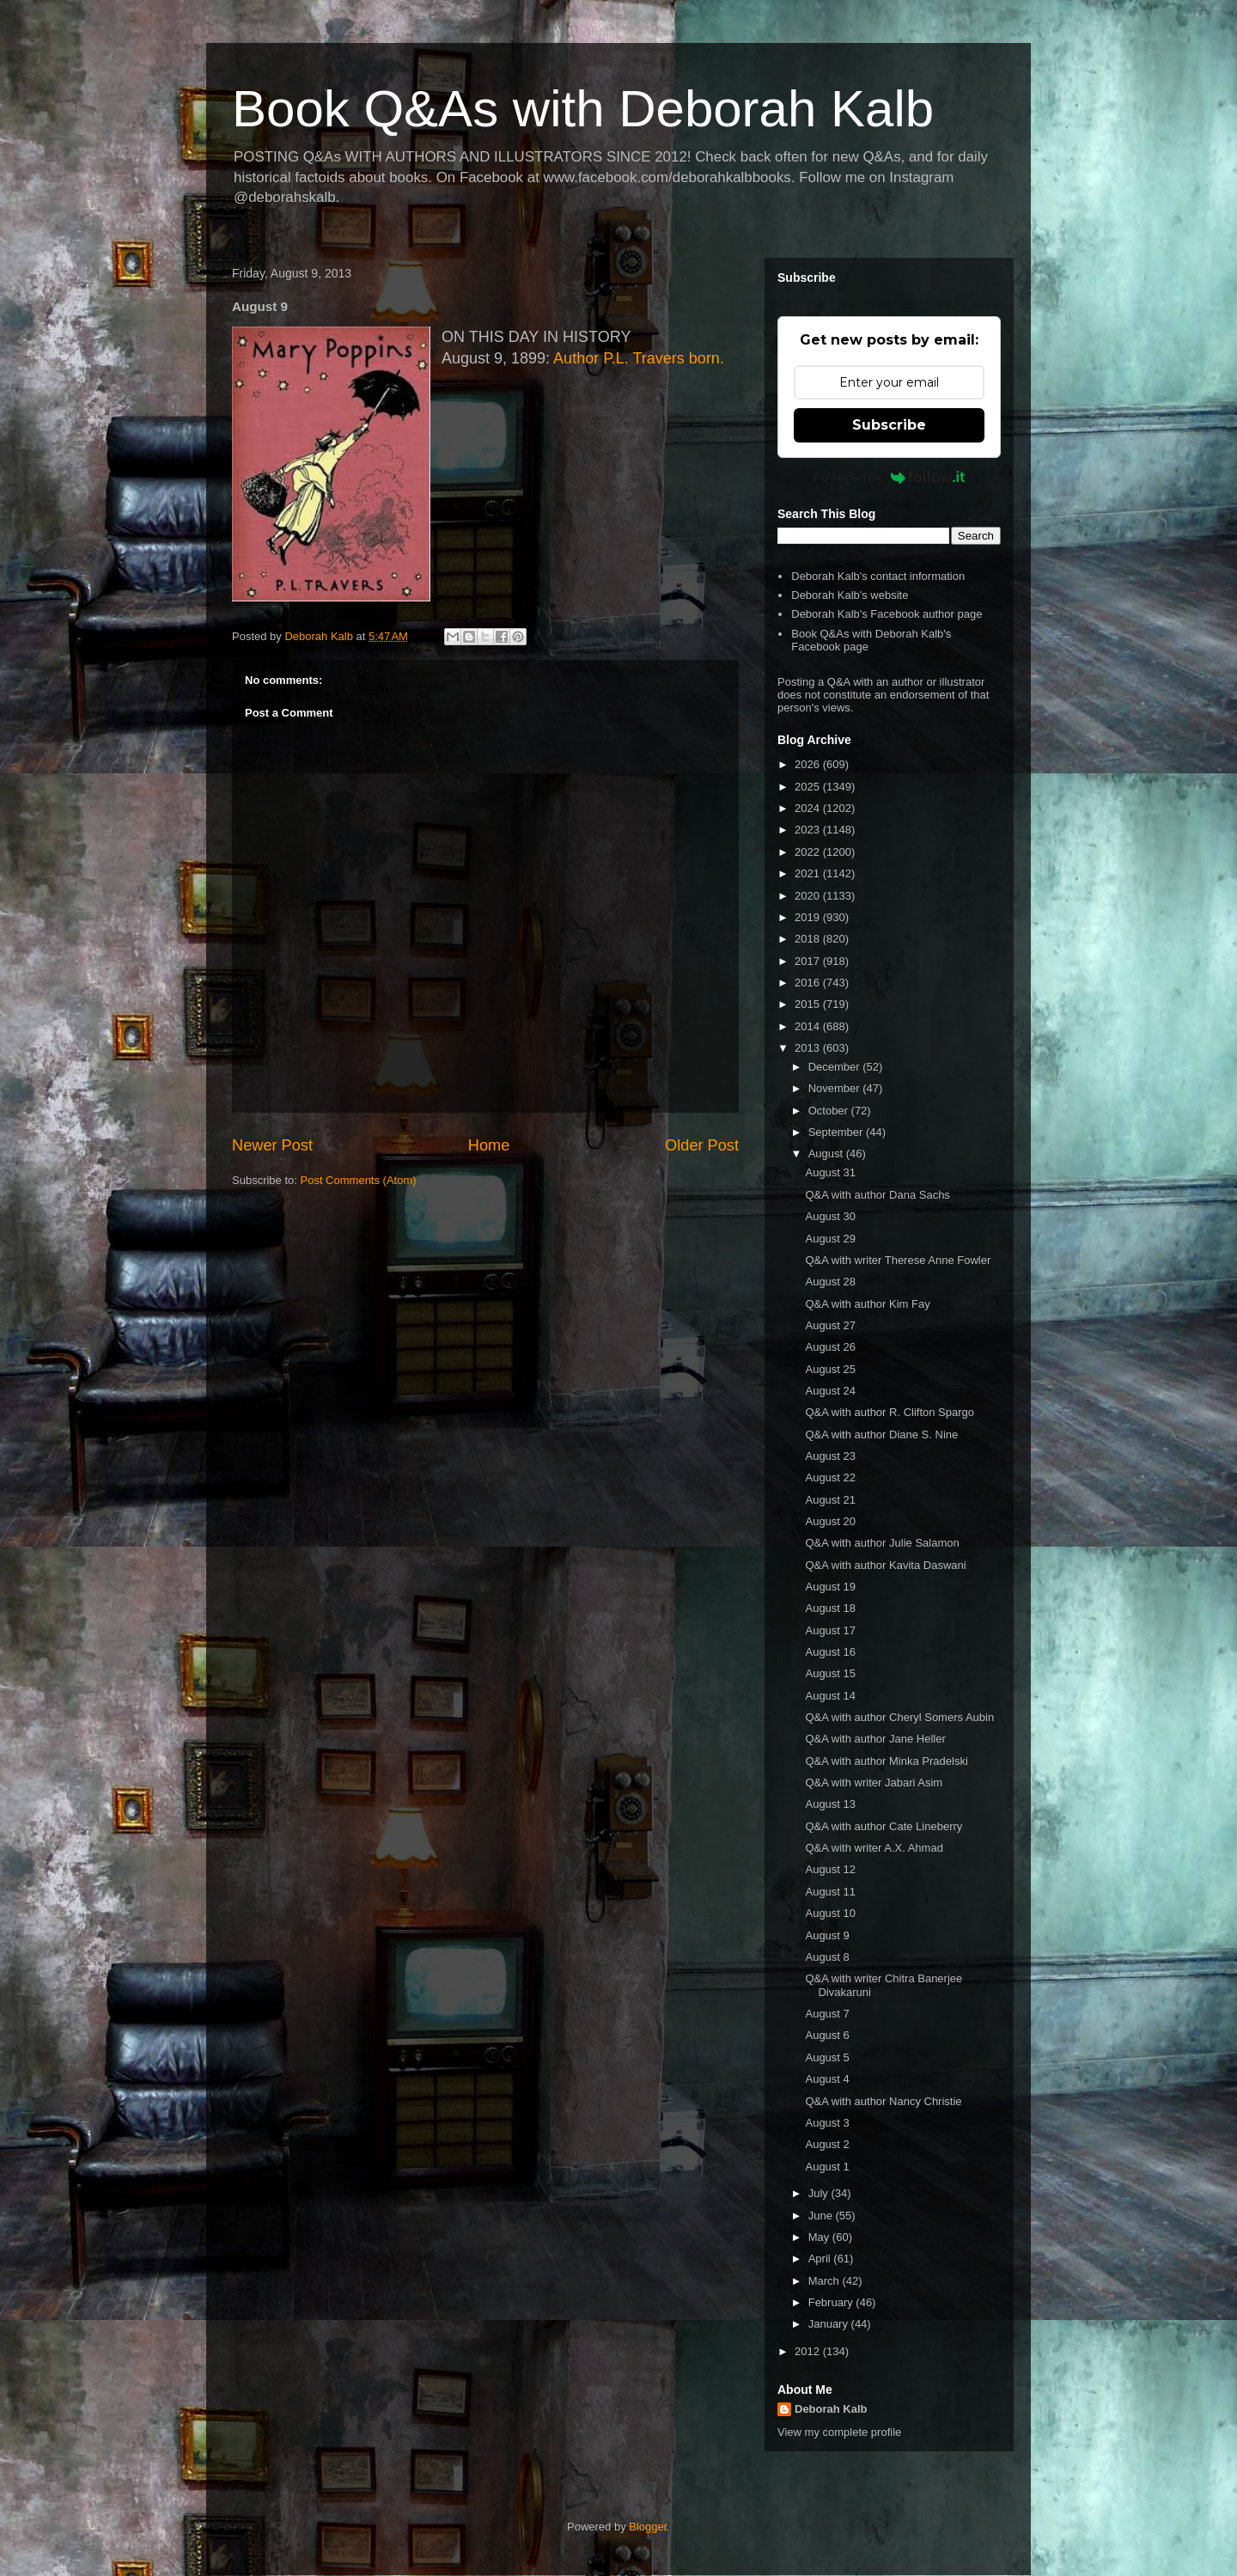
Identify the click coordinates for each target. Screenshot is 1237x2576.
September (837, 1132)
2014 (809, 1026)
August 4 (827, 2078)
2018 (809, 938)
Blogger (648, 2526)
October (829, 1110)
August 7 (827, 2013)
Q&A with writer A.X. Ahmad (873, 1847)
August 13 (830, 1804)
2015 (809, 1004)
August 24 (830, 1390)
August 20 (830, 1521)
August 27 (830, 1325)
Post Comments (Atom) (359, 1180)
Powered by (889, 477)
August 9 (827, 1935)
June (822, 2215)
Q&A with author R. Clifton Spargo (889, 1412)
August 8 (827, 1956)
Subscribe (889, 425)
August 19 (830, 1586)
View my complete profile (839, 2432)
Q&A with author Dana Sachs (877, 1194)
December (835, 1066)
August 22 (830, 1477)
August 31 (830, 1172)
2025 (809, 786)
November (835, 1088)
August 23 (830, 1456)
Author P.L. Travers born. (638, 358)
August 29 (830, 1238)
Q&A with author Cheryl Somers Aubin (899, 1717)
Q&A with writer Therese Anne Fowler (897, 1260)
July (820, 2193)
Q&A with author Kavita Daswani (885, 1565)
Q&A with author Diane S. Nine (881, 1434)
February (832, 2302)
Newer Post (272, 1145)
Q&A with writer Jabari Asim (873, 1782)
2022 (809, 851)
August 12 (830, 1869)
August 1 (827, 2166)
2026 (809, 764)
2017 (809, 961)
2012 (809, 2351)
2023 (809, 829)
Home (489, 1145)
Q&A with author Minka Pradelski (886, 1761)
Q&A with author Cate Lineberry (883, 1826)
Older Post (702, 1145)
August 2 (827, 2144)
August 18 (830, 1608)
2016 (809, 982)
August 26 (830, 1346)
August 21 (830, 1499)
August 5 (827, 2057)
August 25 (830, 1369)
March (825, 2280)
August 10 (830, 1913)
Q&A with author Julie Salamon (882, 1542)
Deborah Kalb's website (849, 595)
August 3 (827, 2122)
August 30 (830, 1216)
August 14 (830, 1695)
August (827, 1153)
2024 (809, 808)
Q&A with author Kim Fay (867, 1303)
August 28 (830, 1281)
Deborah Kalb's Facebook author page (886, 613)
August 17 (830, 1630)
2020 (809, 895)
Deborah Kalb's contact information (878, 576)
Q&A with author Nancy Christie (883, 2101)
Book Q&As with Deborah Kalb (583, 108)
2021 (809, 873)
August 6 (827, 2035)
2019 (809, 917)
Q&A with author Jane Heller (875, 1738)
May (820, 2237)
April (821, 2258)
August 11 (830, 1891)
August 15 (830, 1673)
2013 (809, 1047)
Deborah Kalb (831, 2408)
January (829, 2323)
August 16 (830, 1651)
